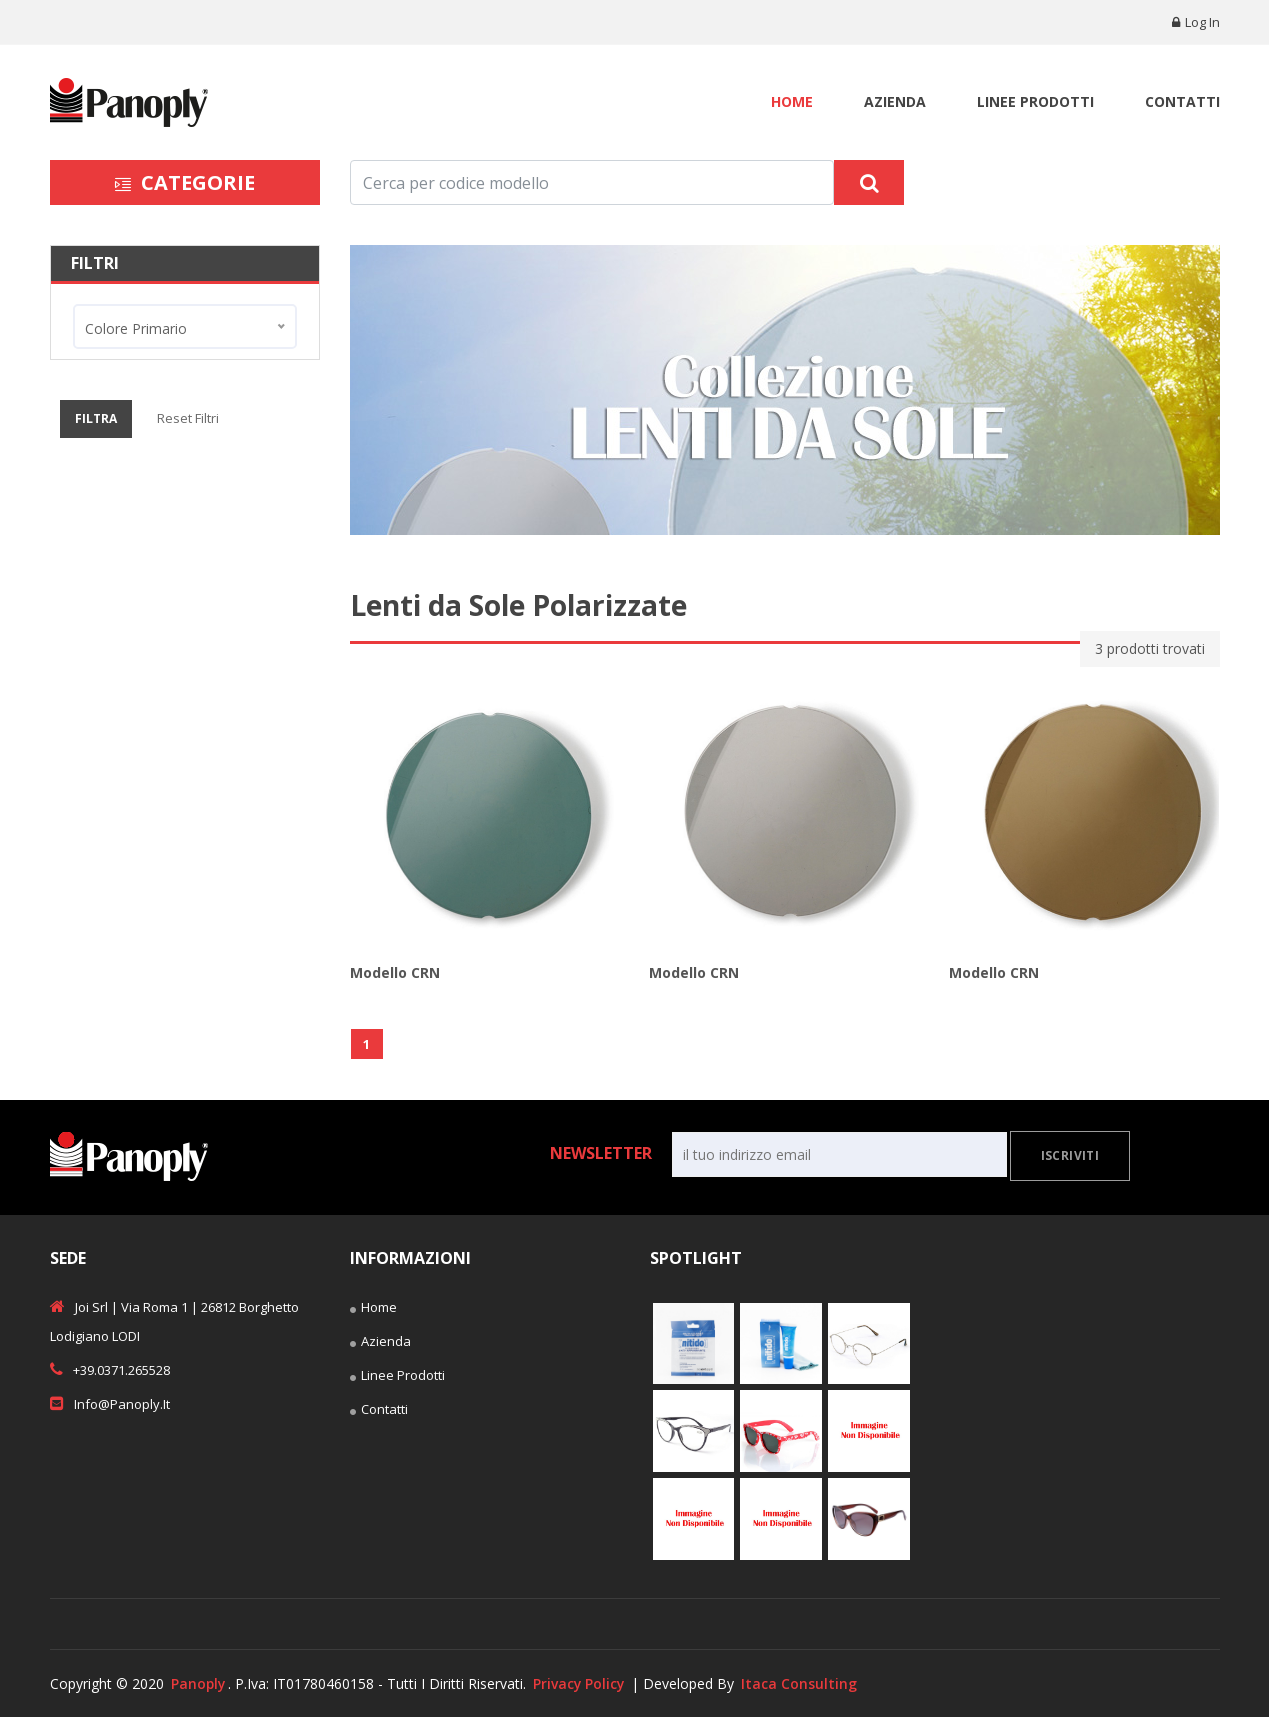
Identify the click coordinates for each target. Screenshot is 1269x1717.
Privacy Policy (581, 1683)
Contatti (1182, 101)
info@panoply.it (110, 1403)
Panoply (199, 1683)
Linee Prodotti (1035, 101)
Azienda (895, 101)
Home (792, 101)
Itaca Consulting (803, 1683)
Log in (1196, 22)
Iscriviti (1070, 1155)
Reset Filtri (188, 418)
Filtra (96, 418)
